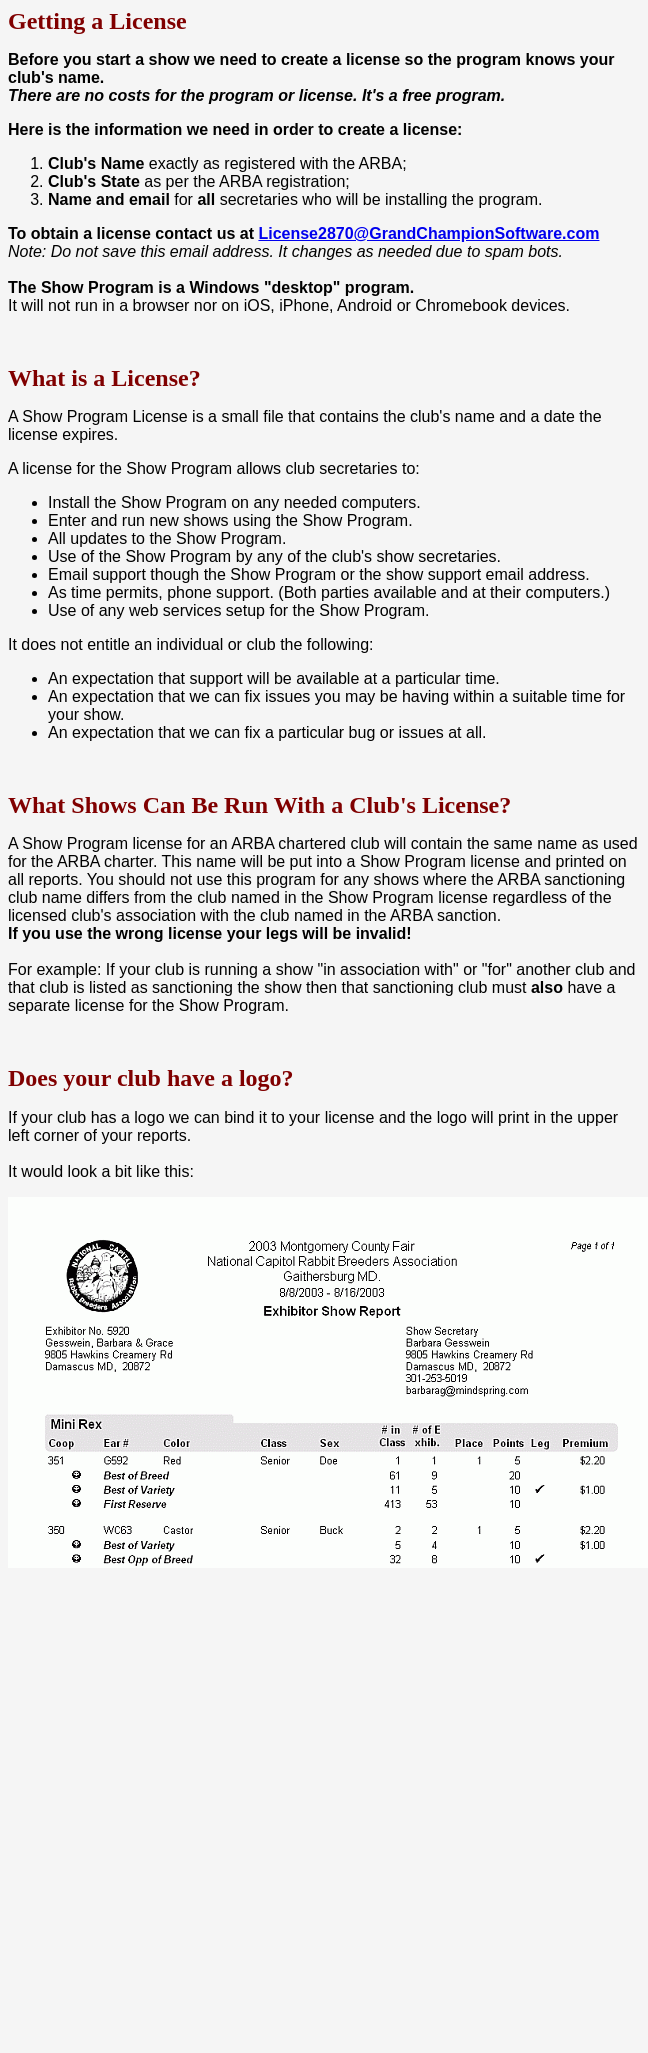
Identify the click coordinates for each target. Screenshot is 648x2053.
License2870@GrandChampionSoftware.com (428, 233)
